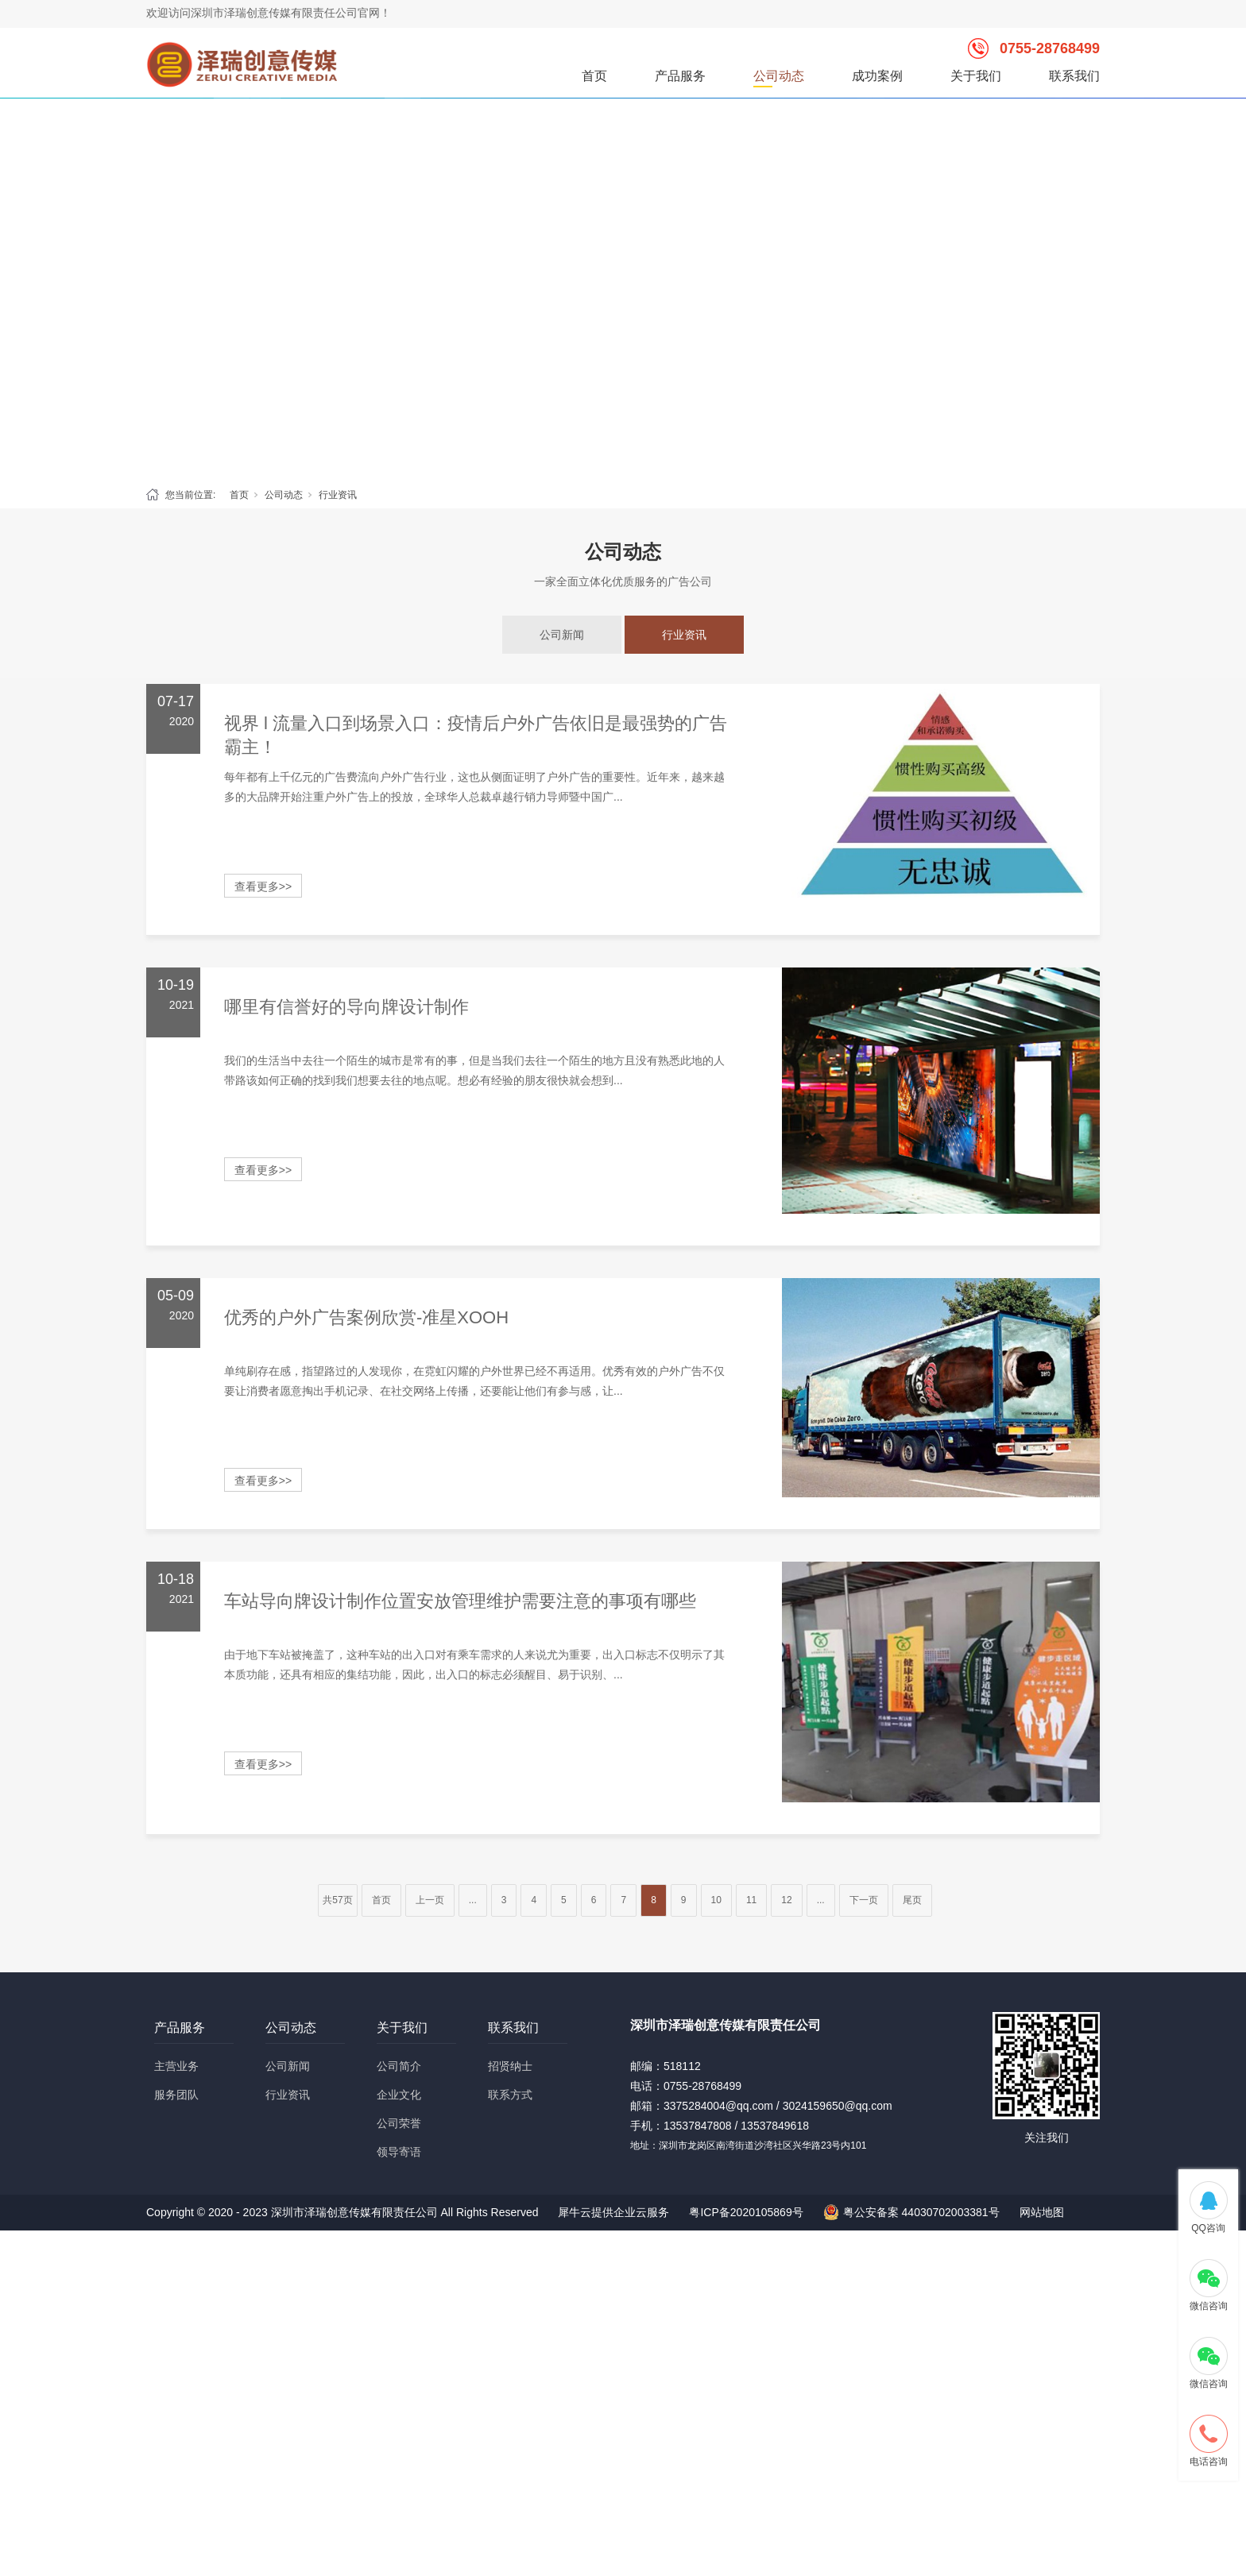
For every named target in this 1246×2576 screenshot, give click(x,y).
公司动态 (778, 76)
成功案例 (877, 76)
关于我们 (975, 76)
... (473, 1900)
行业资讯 (338, 494)
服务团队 (176, 2094)
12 (786, 1900)
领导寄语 (399, 2151)
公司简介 (399, 2066)
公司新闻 (562, 634)
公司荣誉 (399, 2123)
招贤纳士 (510, 2066)
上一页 (430, 1900)
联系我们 (1074, 76)
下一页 (863, 1900)
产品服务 (680, 76)
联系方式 (510, 2094)
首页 (594, 76)
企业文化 (399, 2094)
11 (751, 1900)
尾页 (912, 1900)
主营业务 (176, 2066)
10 (716, 1900)
